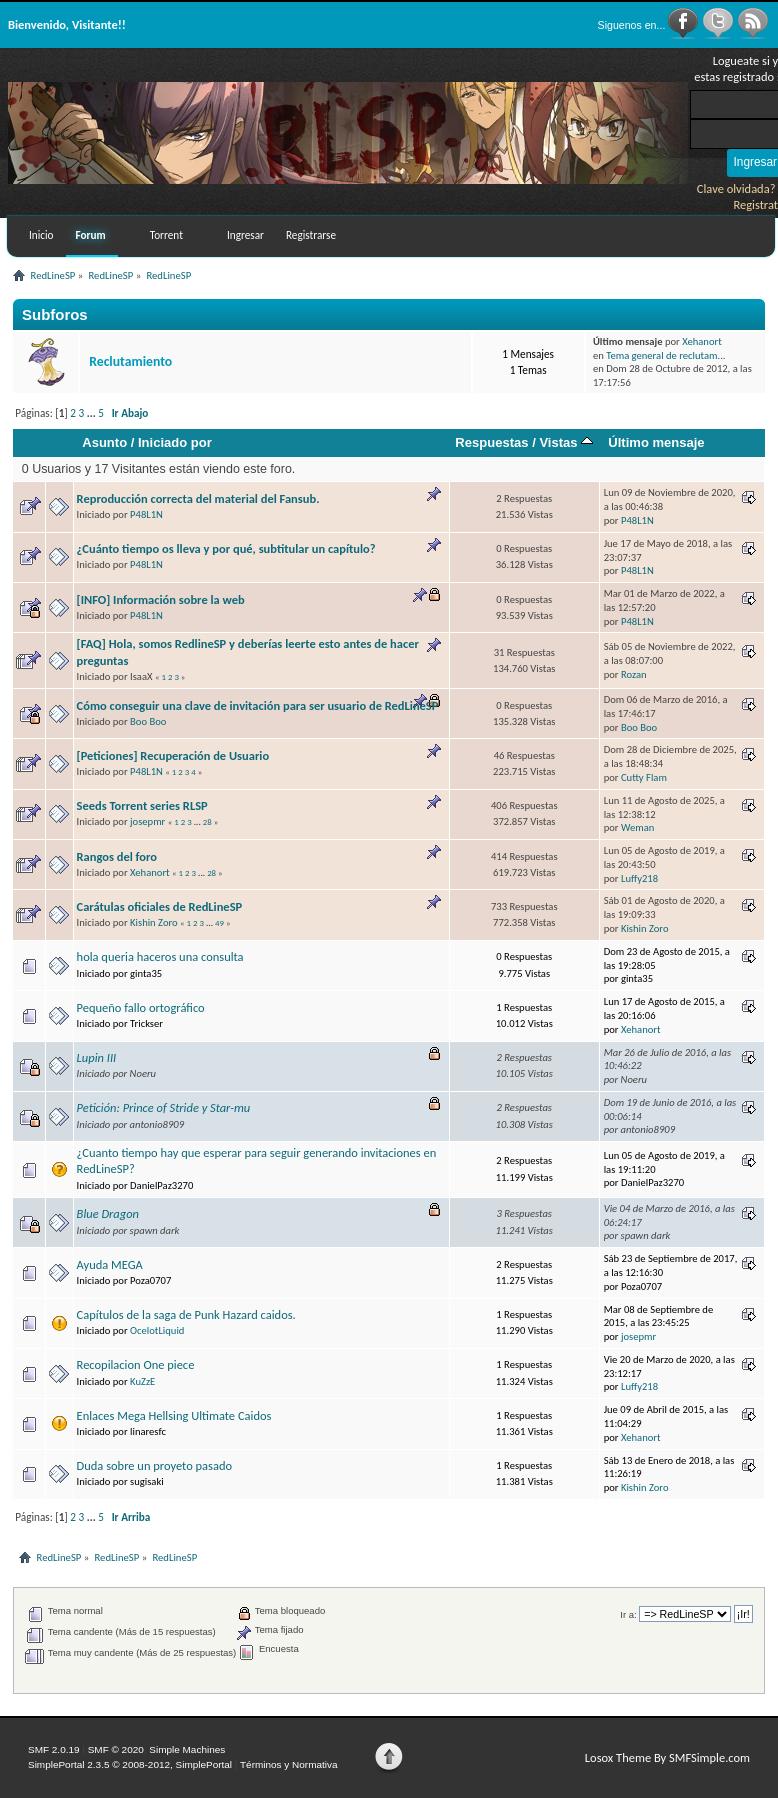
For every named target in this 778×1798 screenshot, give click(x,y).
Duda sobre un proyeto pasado (154, 1465)
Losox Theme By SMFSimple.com (667, 1757)
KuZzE (142, 1381)
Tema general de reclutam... (665, 355)
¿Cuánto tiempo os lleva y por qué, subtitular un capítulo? (226, 548)
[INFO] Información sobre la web (161, 599)
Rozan (634, 674)
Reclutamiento (130, 361)
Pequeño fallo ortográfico (141, 1007)
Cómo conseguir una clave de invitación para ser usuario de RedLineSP (258, 705)
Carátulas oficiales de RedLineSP (160, 906)
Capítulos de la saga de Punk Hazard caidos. (186, 1314)
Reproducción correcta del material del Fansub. (198, 498)
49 (219, 923)
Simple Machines (187, 1749)
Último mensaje (656, 442)
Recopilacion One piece (136, 1364)
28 (207, 822)
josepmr (147, 821)
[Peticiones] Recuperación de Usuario (173, 755)
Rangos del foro (117, 856)
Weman (637, 827)
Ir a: (628, 1614)
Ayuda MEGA (110, 1264)
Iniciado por (175, 442)
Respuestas (491, 442)
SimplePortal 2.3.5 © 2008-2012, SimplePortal (130, 1764)
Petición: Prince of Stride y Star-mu (164, 1107)
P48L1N (146, 514)
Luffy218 (639, 878)
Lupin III (97, 1057)
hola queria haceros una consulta (160, 956)
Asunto (104, 442)
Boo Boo (148, 721)
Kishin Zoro (154, 922)
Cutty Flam (644, 777)
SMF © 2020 (116, 1749)
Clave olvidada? (736, 188)
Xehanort (702, 341)
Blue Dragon (108, 1213)
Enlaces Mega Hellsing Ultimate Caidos (174, 1415)
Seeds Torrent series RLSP (142, 805)
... (93, 413)
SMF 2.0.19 (54, 1749)
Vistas (566, 442)
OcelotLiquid (157, 1330)
